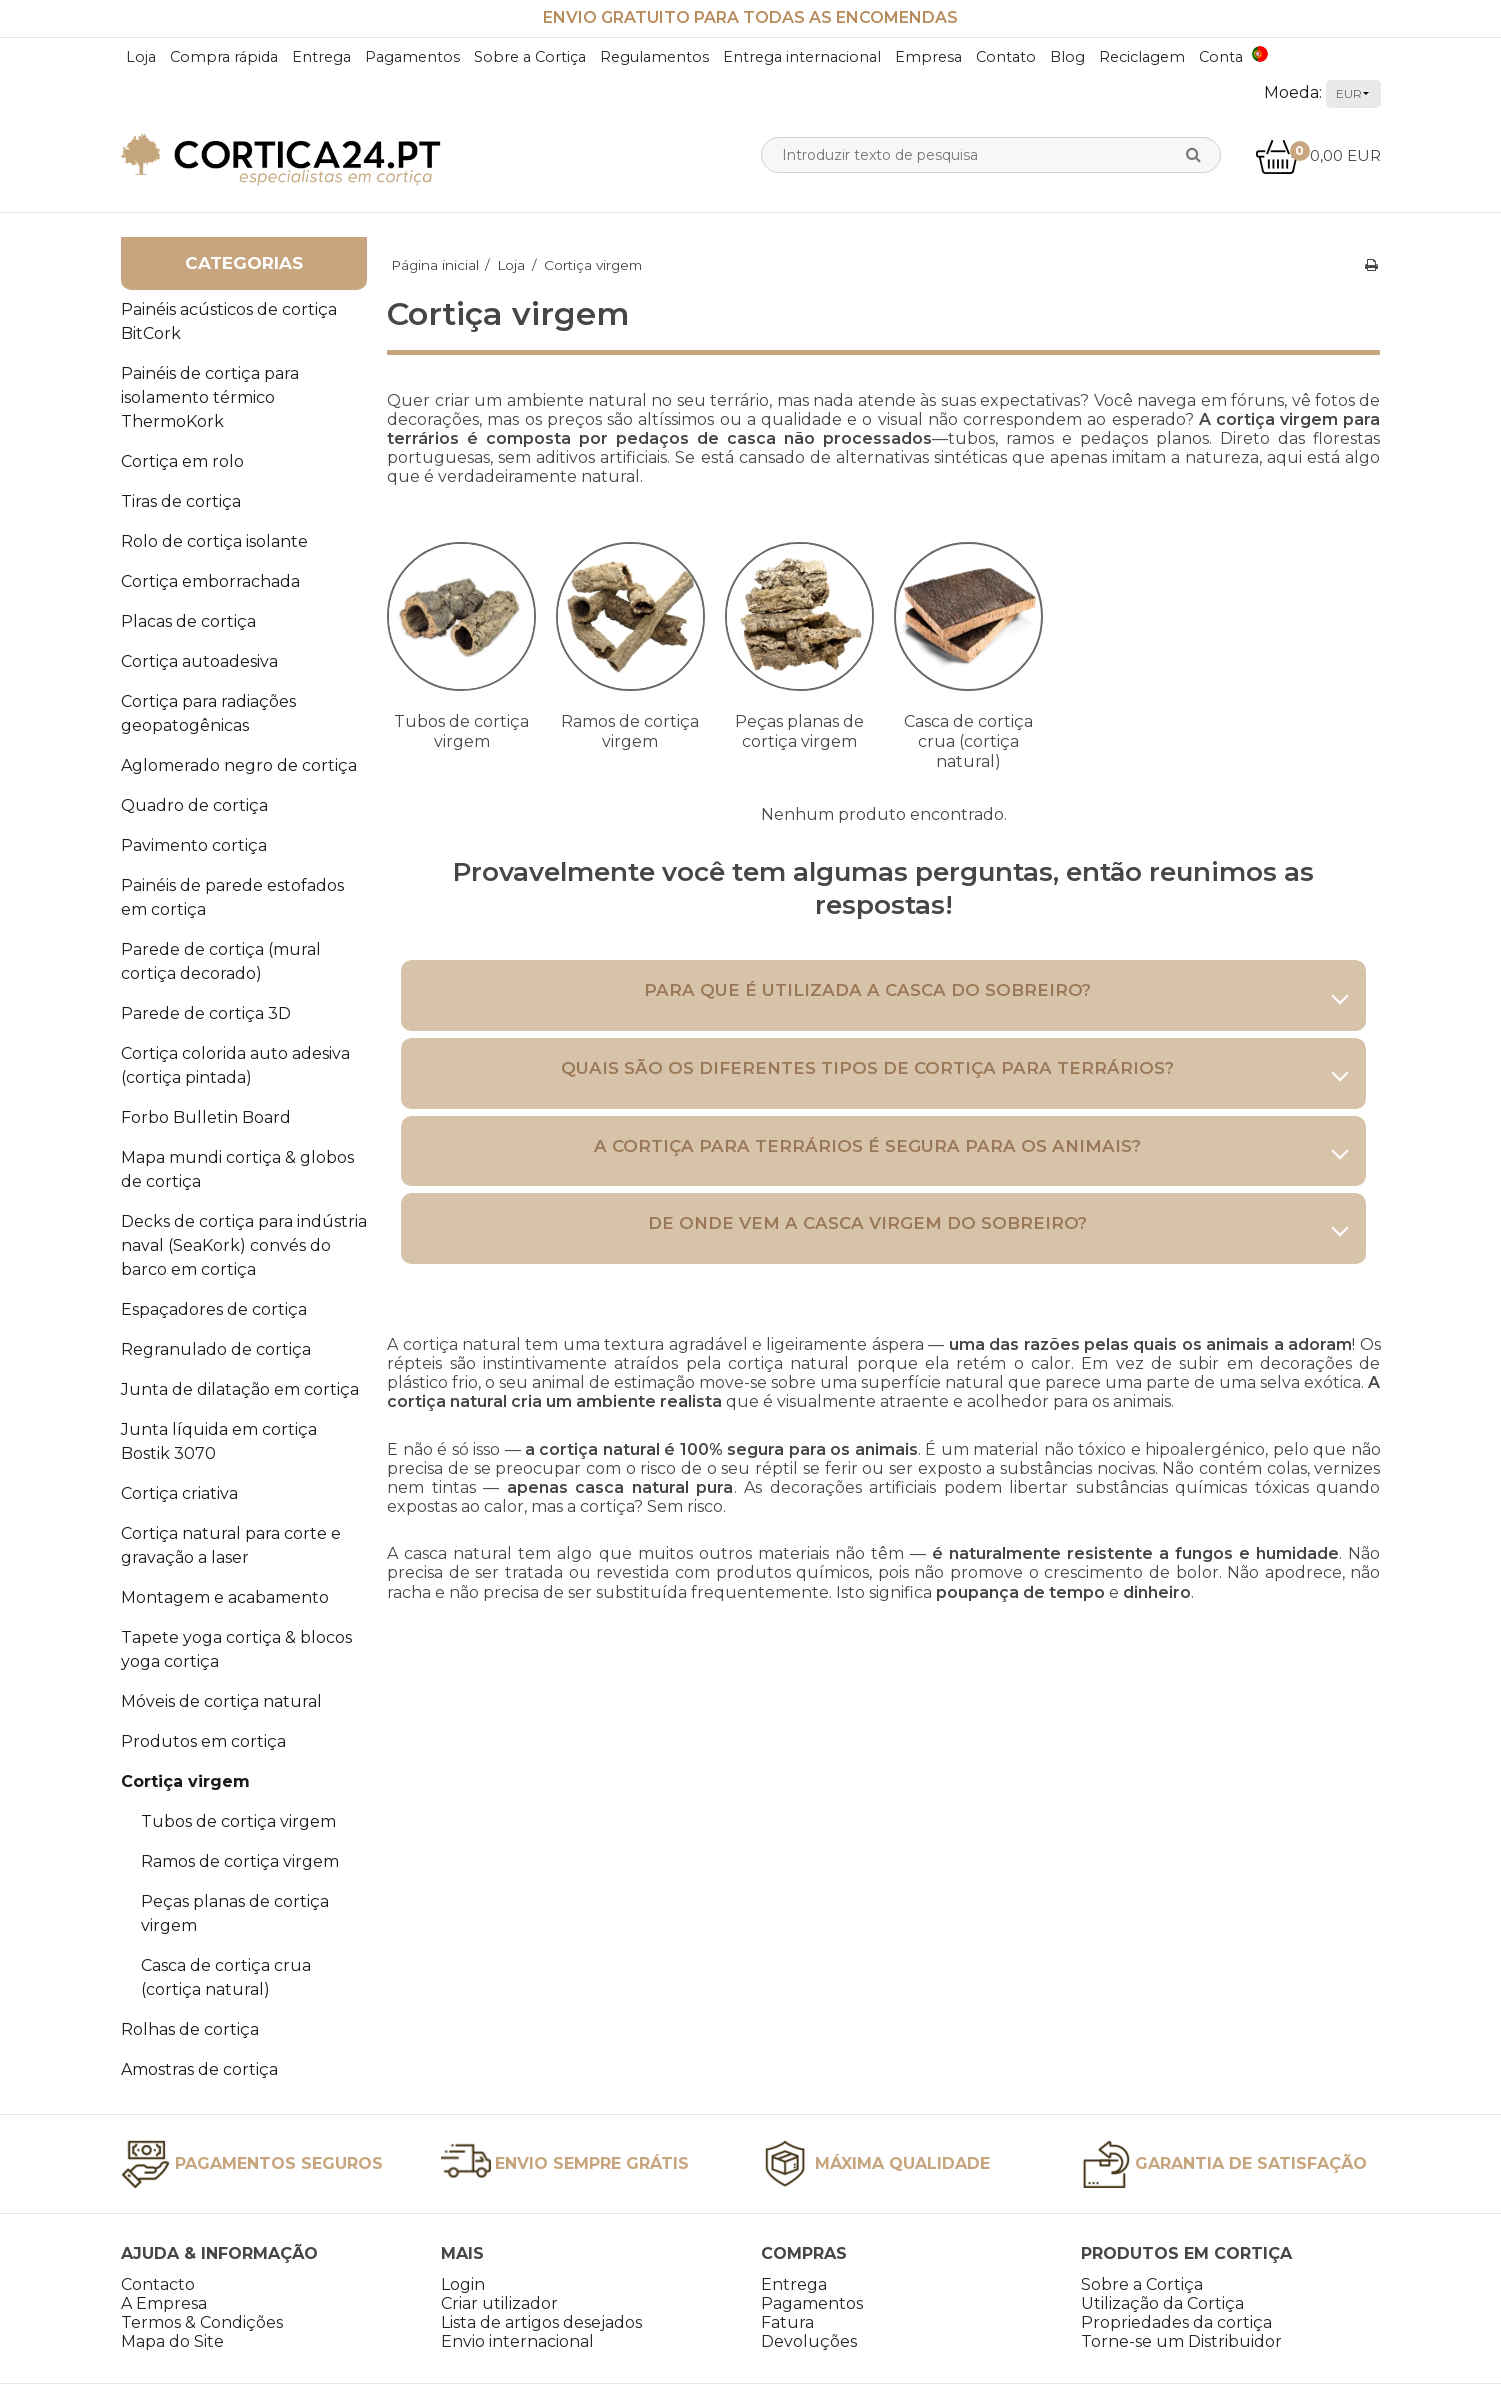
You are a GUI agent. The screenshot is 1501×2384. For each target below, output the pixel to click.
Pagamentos (412, 57)
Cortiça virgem (185, 1781)
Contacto (158, 2284)
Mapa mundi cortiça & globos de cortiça (237, 1169)
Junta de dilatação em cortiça (240, 1389)
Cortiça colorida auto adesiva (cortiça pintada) (235, 1065)
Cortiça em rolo (182, 461)
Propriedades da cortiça (1176, 2322)
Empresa (928, 57)
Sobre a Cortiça (530, 57)
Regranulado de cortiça (216, 1349)
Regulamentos (654, 57)
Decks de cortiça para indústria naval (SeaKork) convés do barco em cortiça (244, 1245)
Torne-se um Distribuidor (1181, 2341)
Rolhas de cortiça (190, 2029)
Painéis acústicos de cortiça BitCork (229, 321)
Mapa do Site (172, 2341)
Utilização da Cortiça (1162, 2303)
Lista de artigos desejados (541, 2322)
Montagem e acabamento (225, 1597)
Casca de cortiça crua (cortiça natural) (226, 1977)
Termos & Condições (202, 2322)
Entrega (321, 57)
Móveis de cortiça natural (221, 1701)
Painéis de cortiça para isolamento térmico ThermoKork (210, 397)
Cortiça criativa (179, 1493)
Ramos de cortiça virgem (240, 1861)
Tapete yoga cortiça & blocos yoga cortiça (236, 1649)
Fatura (787, 2322)
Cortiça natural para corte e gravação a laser (231, 1545)
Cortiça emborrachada (210, 581)
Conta (1221, 57)
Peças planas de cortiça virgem (235, 1913)
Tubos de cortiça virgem (238, 1821)
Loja (141, 57)
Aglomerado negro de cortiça (239, 765)
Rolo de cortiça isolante (214, 541)
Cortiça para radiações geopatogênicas (208, 713)
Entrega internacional (802, 57)
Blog (1067, 57)
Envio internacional (517, 2341)
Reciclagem (1142, 57)
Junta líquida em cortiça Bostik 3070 (219, 1441)
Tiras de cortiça (181, 501)
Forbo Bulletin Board (206, 1117)
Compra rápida (224, 57)
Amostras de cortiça (199, 2069)
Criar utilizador (499, 2303)
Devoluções (809, 2341)
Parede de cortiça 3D (206, 1013)
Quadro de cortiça (194, 805)
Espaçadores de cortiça (214, 1309)
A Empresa (164, 2303)
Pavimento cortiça (194, 845)
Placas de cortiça (188, 621)
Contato (1006, 57)
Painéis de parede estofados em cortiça (232, 897)
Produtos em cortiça (203, 1741)
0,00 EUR (1318, 155)
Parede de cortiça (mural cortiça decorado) (221, 961)
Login (463, 2284)
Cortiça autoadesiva (199, 661)
